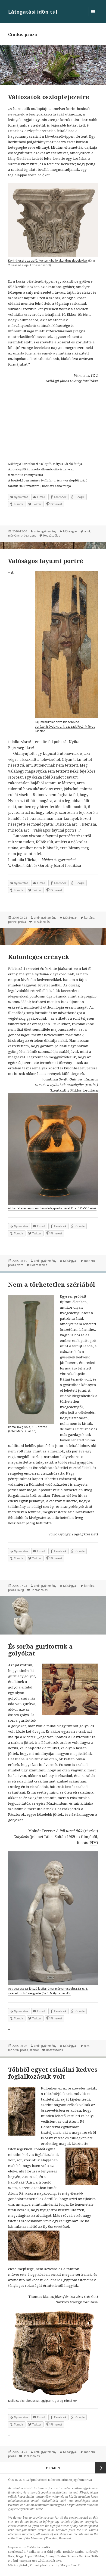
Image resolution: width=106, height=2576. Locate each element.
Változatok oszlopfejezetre (48, 97)
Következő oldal (100, 2467)
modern (89, 1261)
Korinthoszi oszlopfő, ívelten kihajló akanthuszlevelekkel (47, 260)
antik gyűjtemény (45, 531)
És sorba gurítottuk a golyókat (40, 1649)
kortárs (89, 918)
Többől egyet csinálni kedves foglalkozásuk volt (52, 2072)
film (86, 2046)
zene (33, 535)
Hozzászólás (51, 535)
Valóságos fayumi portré (45, 561)
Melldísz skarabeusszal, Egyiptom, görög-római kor (42, 2401)
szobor (34, 2050)
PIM (93, 1842)
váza (20, 1265)
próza (25, 535)
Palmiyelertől (33, 475)
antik (87, 531)
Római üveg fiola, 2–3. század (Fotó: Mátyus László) (27, 1429)
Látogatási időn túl (32, 11)
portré (12, 922)
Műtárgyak (70, 531)
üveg (20, 1590)
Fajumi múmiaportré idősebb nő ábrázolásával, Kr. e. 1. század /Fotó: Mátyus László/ (65, 726)
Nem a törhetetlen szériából (51, 1284)
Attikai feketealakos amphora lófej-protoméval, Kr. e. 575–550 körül (52, 1208)
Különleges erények (38, 957)
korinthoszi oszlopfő (36, 464)
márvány (13, 535)
